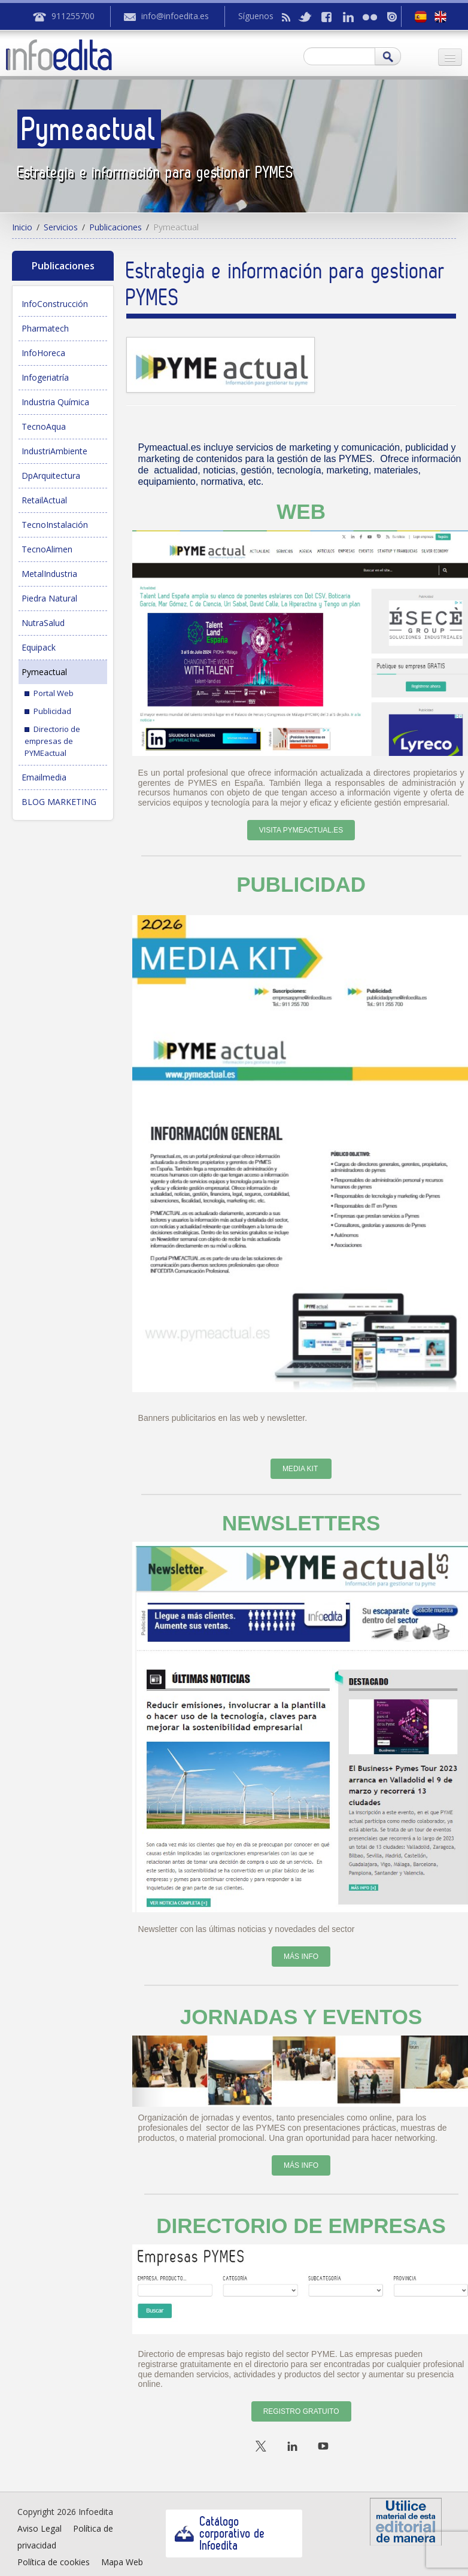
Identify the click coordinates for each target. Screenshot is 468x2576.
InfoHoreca (43, 353)
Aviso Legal (39, 2528)
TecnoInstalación (55, 524)
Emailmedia (44, 777)
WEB (301, 511)
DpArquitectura (51, 475)
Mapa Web (122, 2562)
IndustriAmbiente (54, 451)
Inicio (22, 227)
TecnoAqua (44, 426)
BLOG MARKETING (59, 801)
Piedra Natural (49, 598)
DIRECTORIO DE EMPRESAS (301, 2225)
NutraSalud (43, 622)
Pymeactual (44, 672)
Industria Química (55, 402)
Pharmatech (45, 328)
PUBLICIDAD (301, 884)
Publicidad (52, 711)
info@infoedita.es (175, 16)
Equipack (39, 647)
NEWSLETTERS (301, 1523)
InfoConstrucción (55, 303)
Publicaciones (115, 227)
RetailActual (44, 500)
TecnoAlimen (47, 549)
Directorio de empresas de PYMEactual (52, 741)
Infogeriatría (45, 377)
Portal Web (54, 693)
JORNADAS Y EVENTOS (301, 2016)
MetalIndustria (49, 573)
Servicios (61, 227)
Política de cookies (53, 2562)
